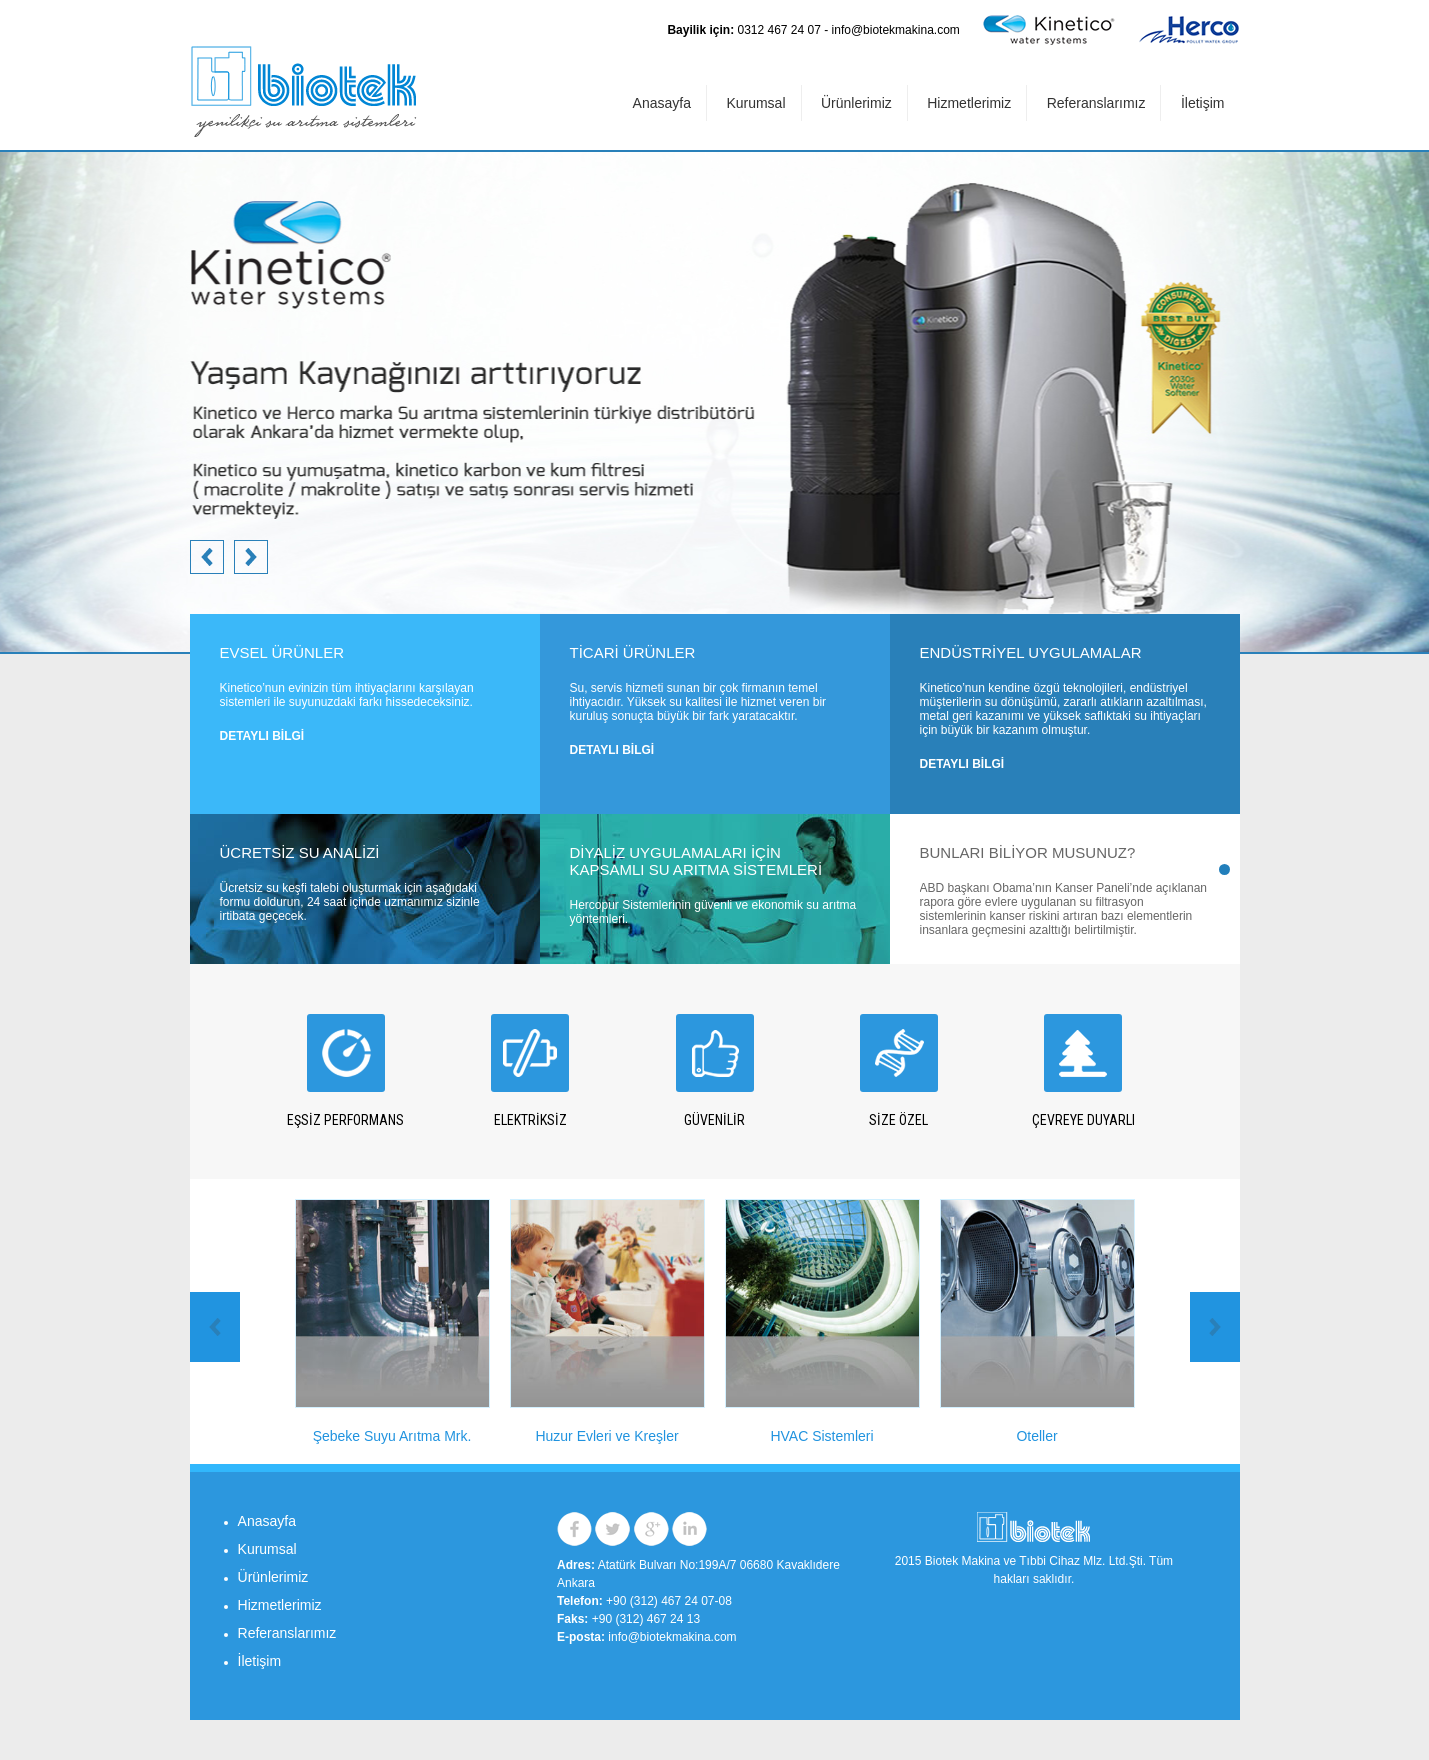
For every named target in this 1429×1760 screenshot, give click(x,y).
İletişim (1203, 103)
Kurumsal (755, 103)
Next (207, 557)
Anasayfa (662, 103)
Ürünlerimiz (856, 103)
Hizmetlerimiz (969, 103)
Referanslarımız (1096, 103)
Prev (251, 557)
